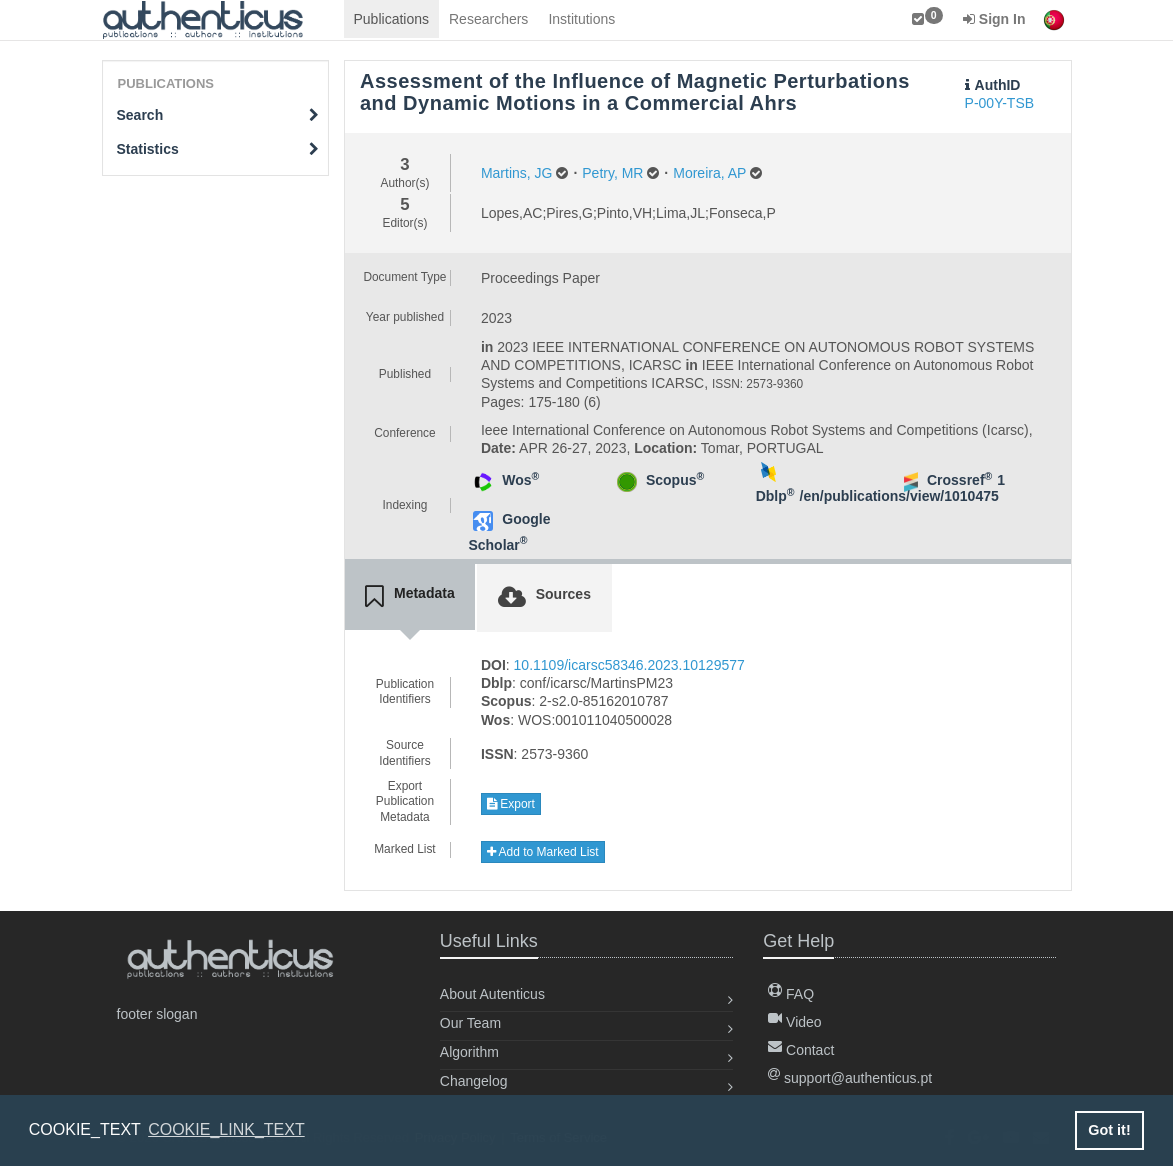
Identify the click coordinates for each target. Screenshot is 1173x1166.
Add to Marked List (543, 852)
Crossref (959, 480)
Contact (801, 1050)
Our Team (470, 1023)
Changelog (474, 1081)
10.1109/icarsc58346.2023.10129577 (629, 665)
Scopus (675, 480)
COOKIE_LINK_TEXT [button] (226, 1129)
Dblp (775, 496)
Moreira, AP (709, 173)
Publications (392, 19)
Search (218, 115)
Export (511, 804)
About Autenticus (492, 994)
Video (794, 1022)
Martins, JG (517, 173)
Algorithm (469, 1052)
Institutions (581, 19)
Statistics (218, 149)
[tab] (410, 597)
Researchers (488, 19)
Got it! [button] (1109, 1130)
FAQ (791, 994)
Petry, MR (612, 173)
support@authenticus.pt (850, 1078)
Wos (520, 480)
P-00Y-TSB (1000, 103)
